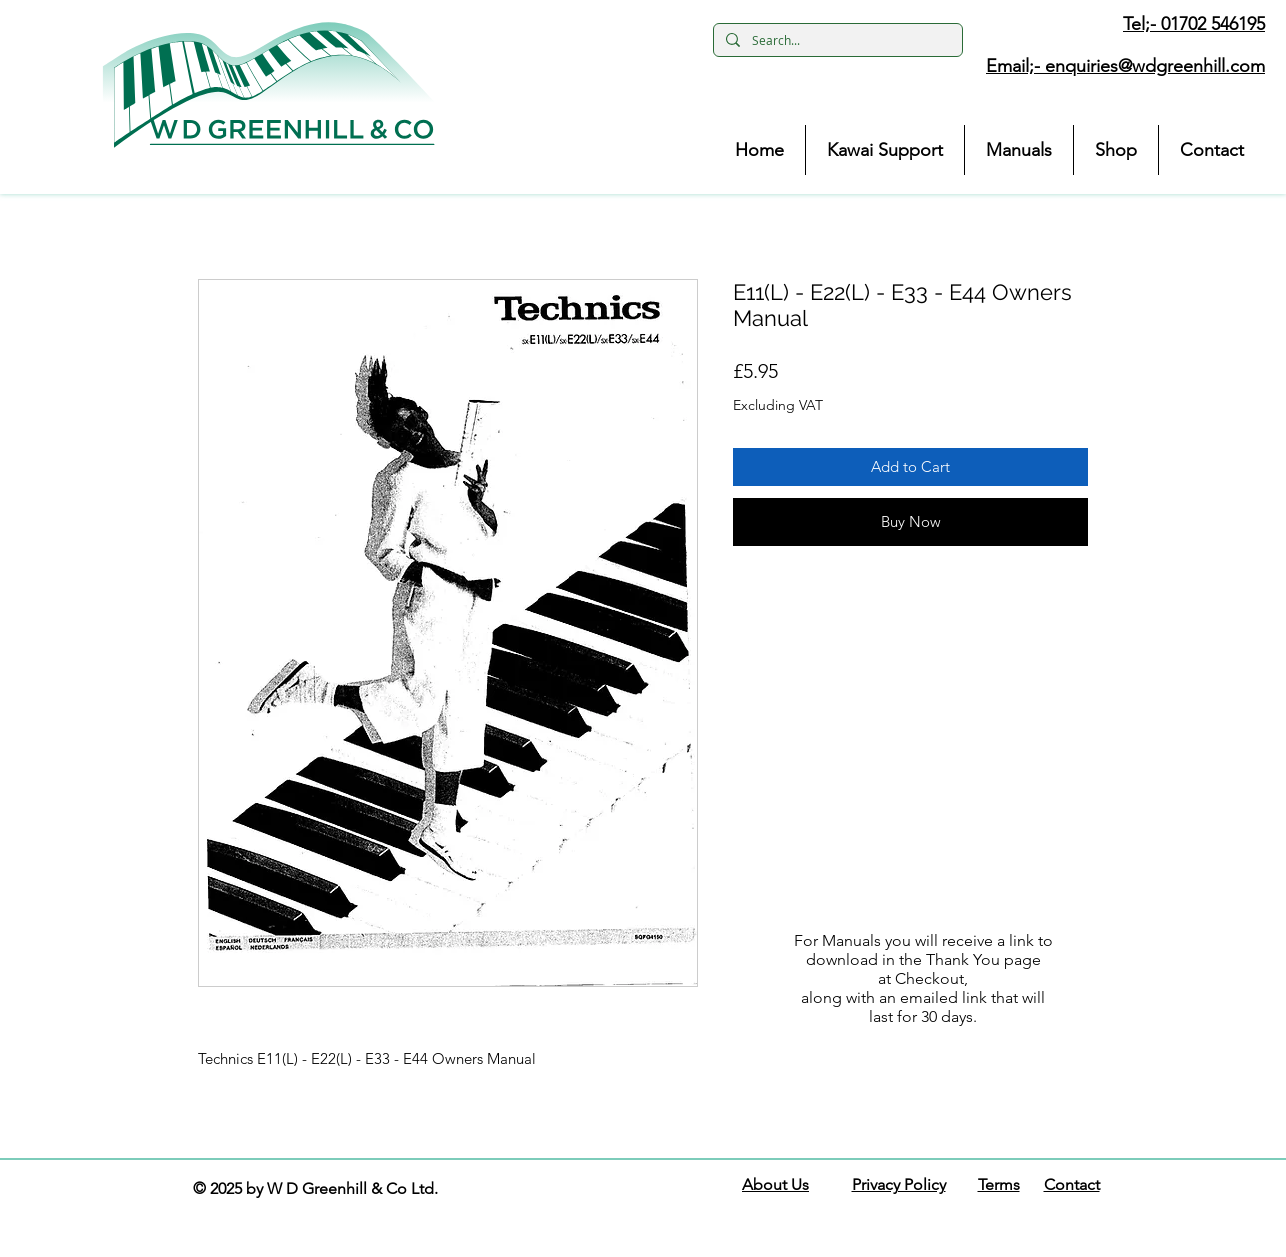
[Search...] (836, 40)
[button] (269, 85)
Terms (999, 1184)
